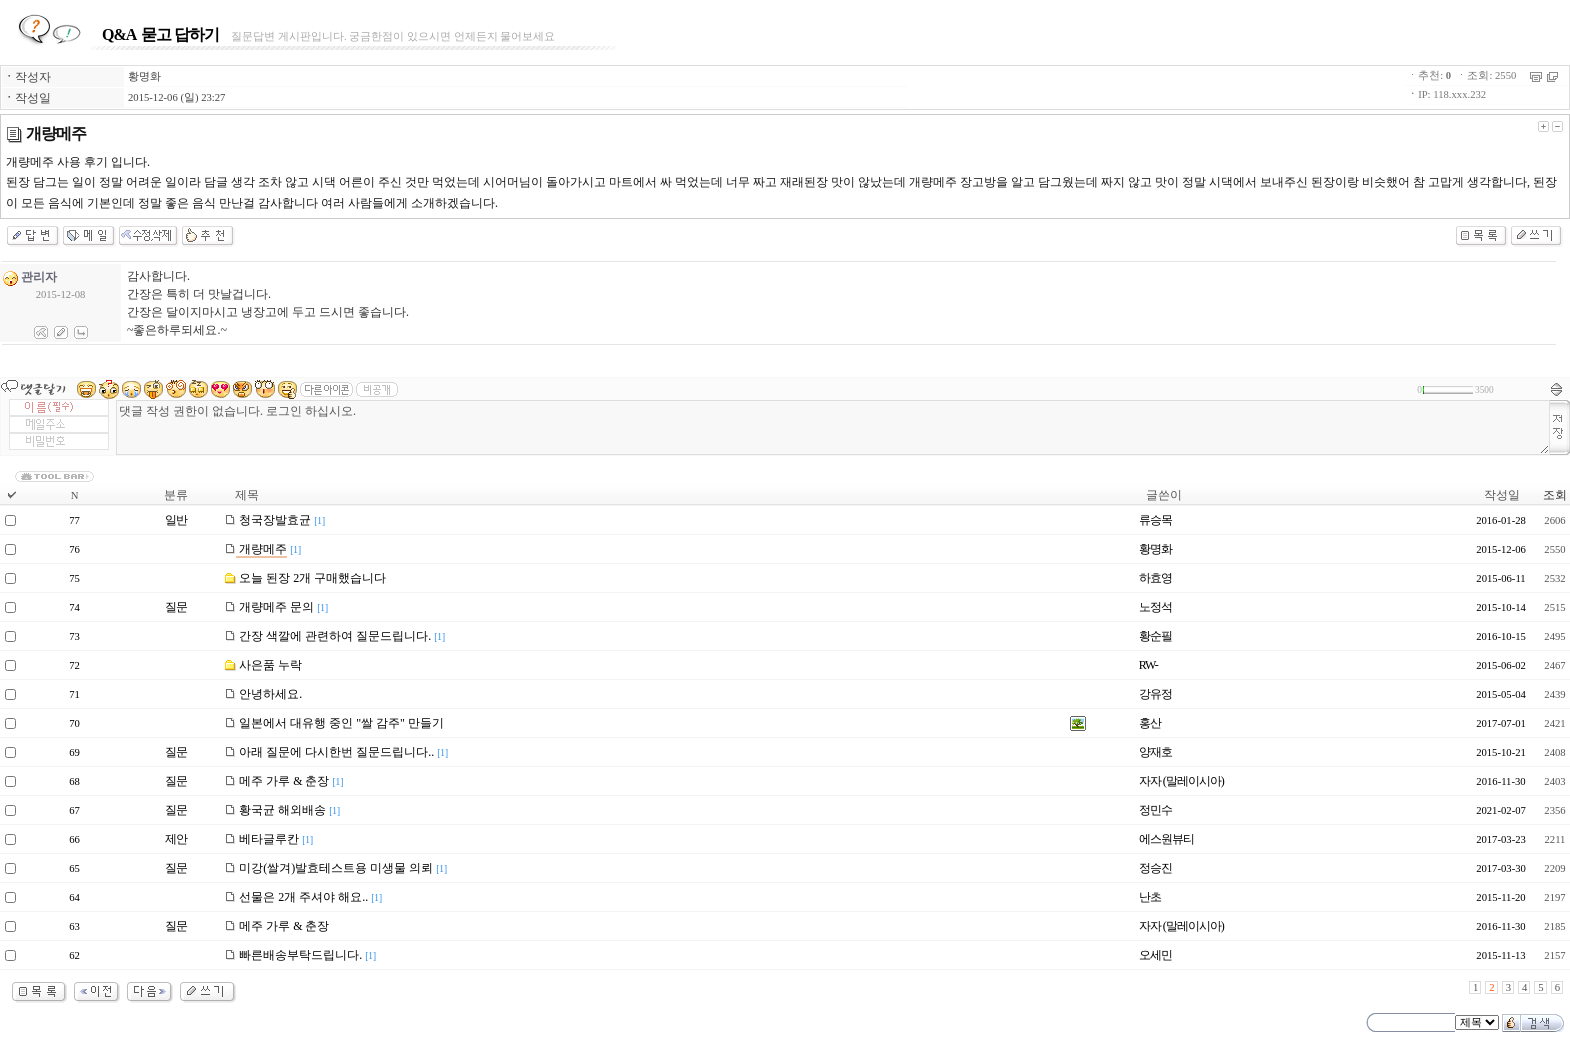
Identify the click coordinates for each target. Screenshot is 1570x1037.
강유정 (1155, 694)
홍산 (1150, 723)
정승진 (1155, 868)
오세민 (1155, 955)
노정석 (1155, 607)
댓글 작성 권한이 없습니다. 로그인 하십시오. (833, 427)
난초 (1150, 897)
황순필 (1155, 636)
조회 (1555, 495)
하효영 (1155, 578)
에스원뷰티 (1166, 839)
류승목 (1155, 520)
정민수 (1155, 810)
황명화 (144, 76)
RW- (1148, 665)
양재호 (1155, 752)
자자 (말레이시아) (1181, 781)
